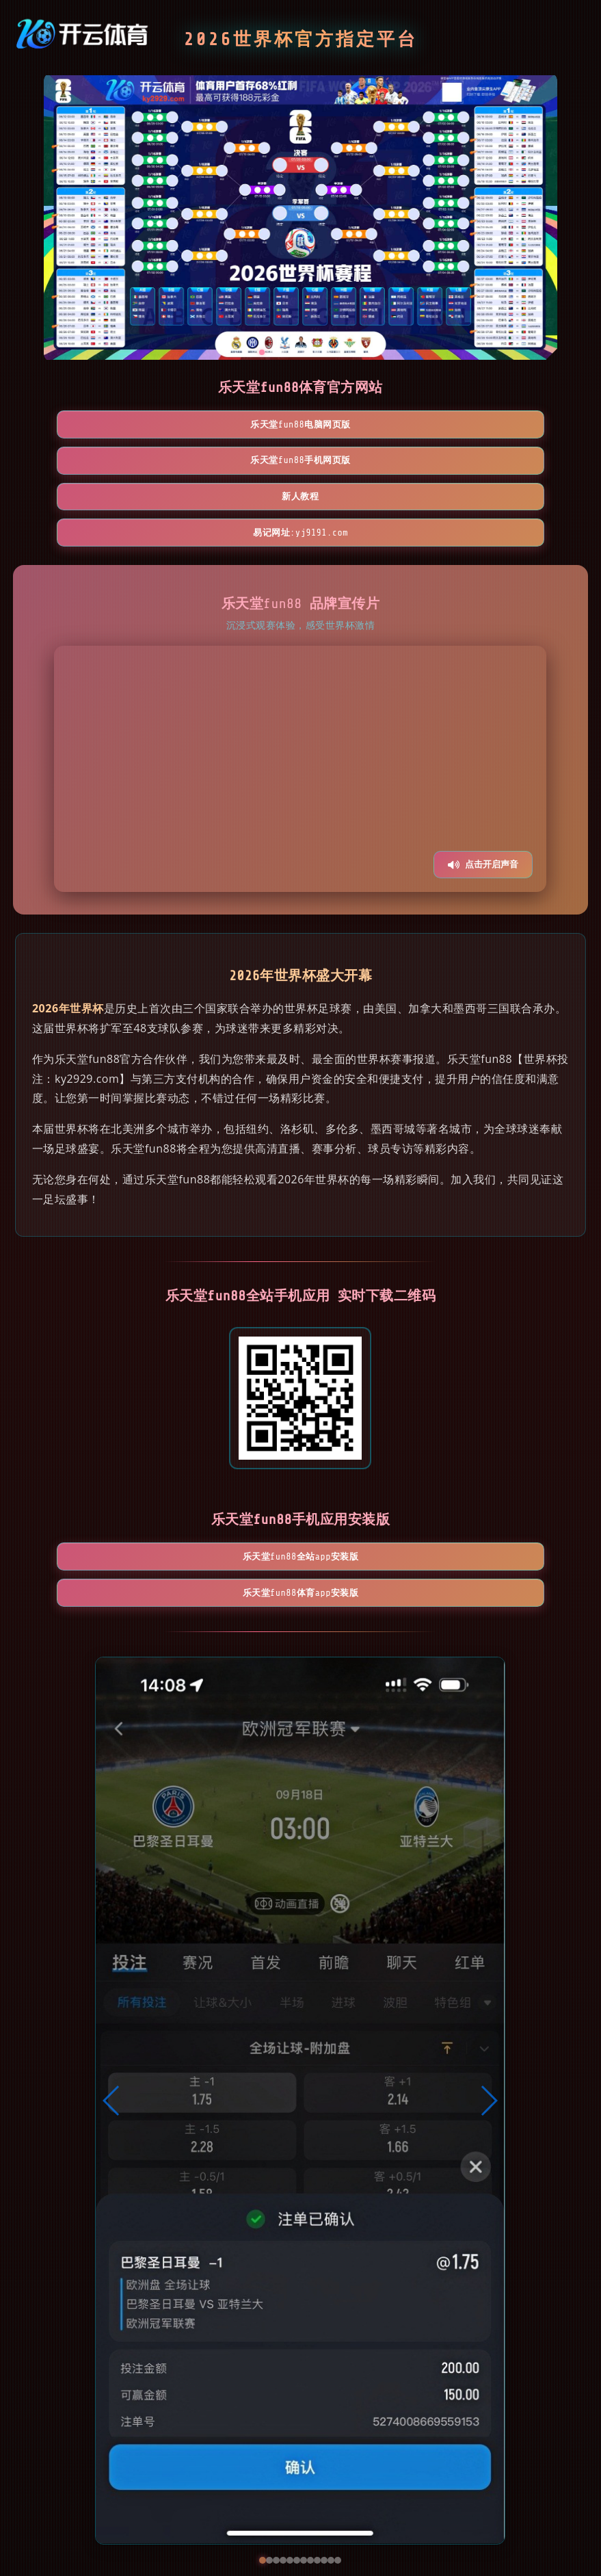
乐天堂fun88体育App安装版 (380, 1498)
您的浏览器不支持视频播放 (300, 702)
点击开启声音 (483, 798)
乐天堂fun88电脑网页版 (142, 426)
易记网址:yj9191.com (300, 465)
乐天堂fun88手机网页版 (300, 426)
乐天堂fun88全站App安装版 (221, 1498)
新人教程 (459, 426)
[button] (112, 2014)
